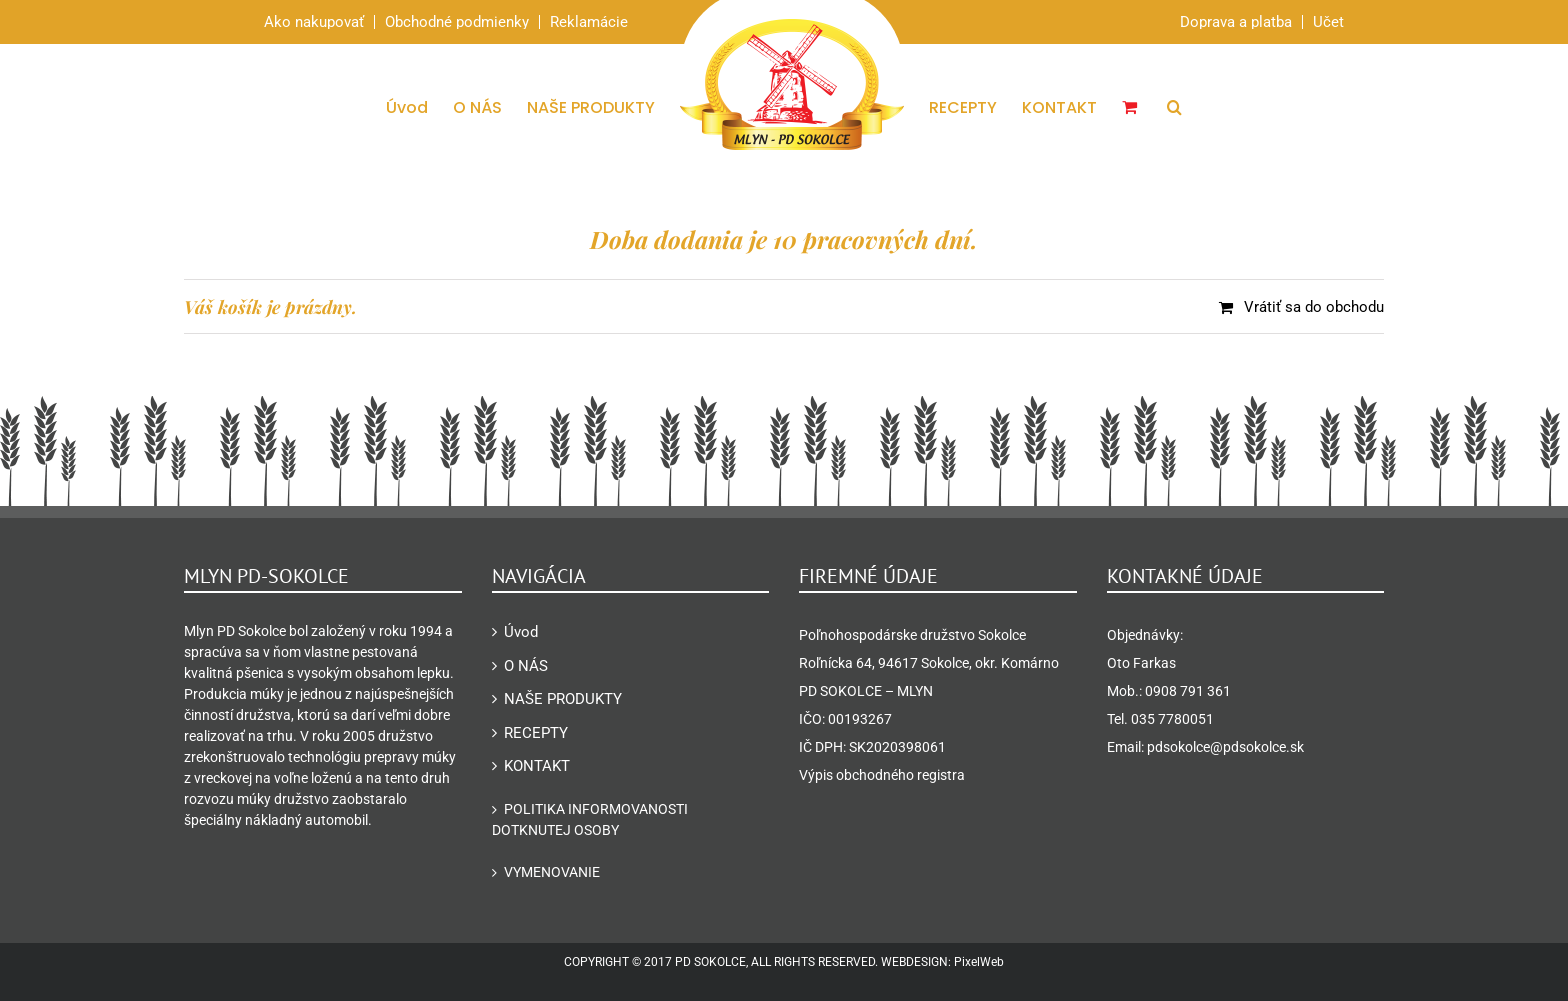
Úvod (521, 632)
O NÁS (526, 666)
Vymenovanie (552, 872)
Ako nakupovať (314, 22)
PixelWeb (979, 962)
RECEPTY (536, 733)
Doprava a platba (1236, 22)
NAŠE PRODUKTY (563, 699)
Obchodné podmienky (457, 22)
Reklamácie (589, 22)
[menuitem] (419, 107)
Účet (1328, 22)
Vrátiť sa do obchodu (1314, 307)
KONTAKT (537, 766)
